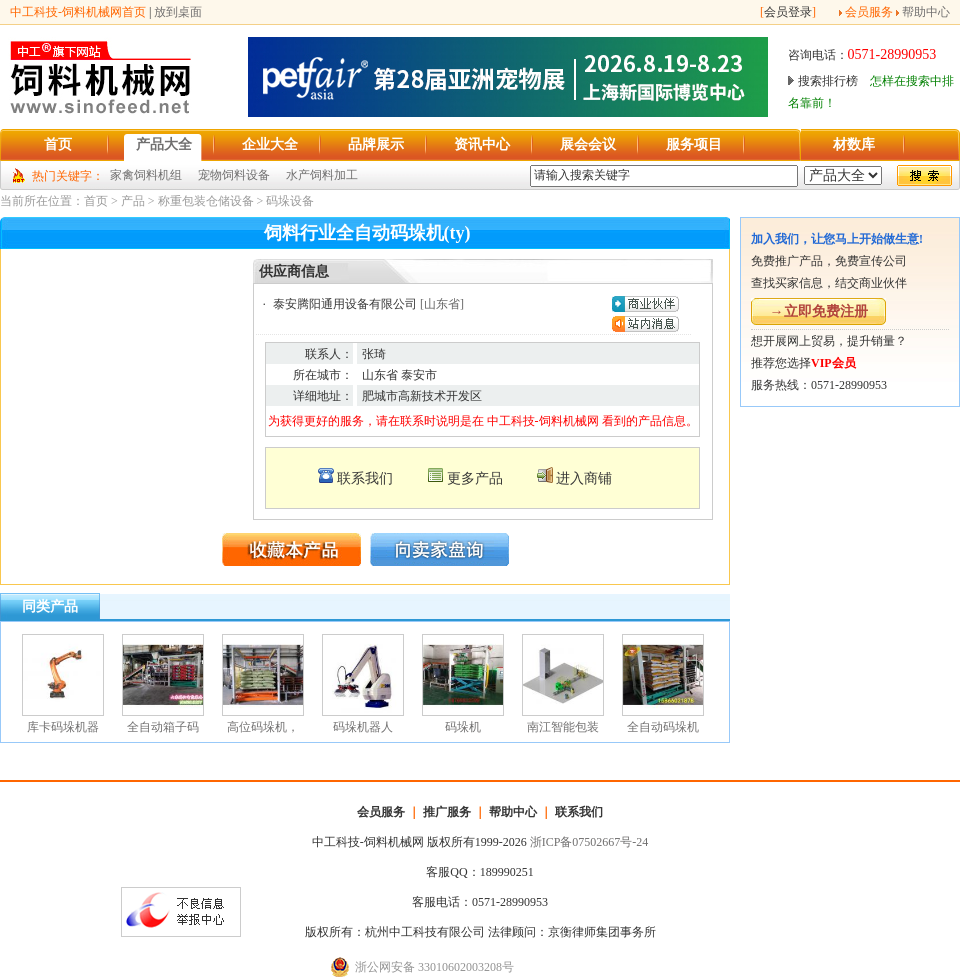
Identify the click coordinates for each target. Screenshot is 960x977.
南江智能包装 (563, 727)
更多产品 (475, 478)
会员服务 (869, 12)
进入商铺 (584, 478)
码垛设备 (290, 201)
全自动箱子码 (163, 727)
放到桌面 (178, 12)
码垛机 (463, 727)
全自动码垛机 (663, 727)
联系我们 (365, 478)
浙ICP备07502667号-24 (589, 842)
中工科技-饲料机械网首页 (78, 12)
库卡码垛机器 (63, 727)
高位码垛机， (263, 727)
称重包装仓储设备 (206, 201)
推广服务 (447, 812)
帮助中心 (926, 12)
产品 (133, 201)
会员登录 (788, 12)
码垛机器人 (363, 727)
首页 (96, 201)
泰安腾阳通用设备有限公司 (345, 304)
